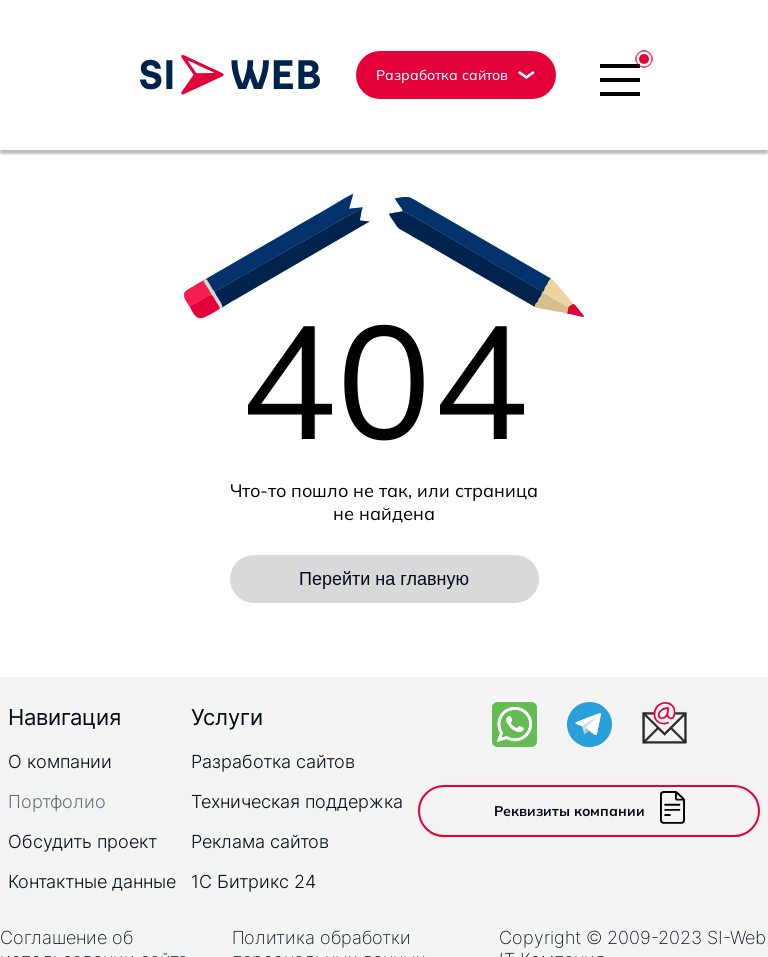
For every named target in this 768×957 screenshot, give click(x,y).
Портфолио (57, 801)
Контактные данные (92, 881)
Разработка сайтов (273, 761)
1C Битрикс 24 (253, 881)
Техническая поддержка (297, 801)
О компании (60, 761)
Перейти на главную (384, 579)
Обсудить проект (82, 841)
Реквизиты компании (589, 811)
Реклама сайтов (260, 841)
